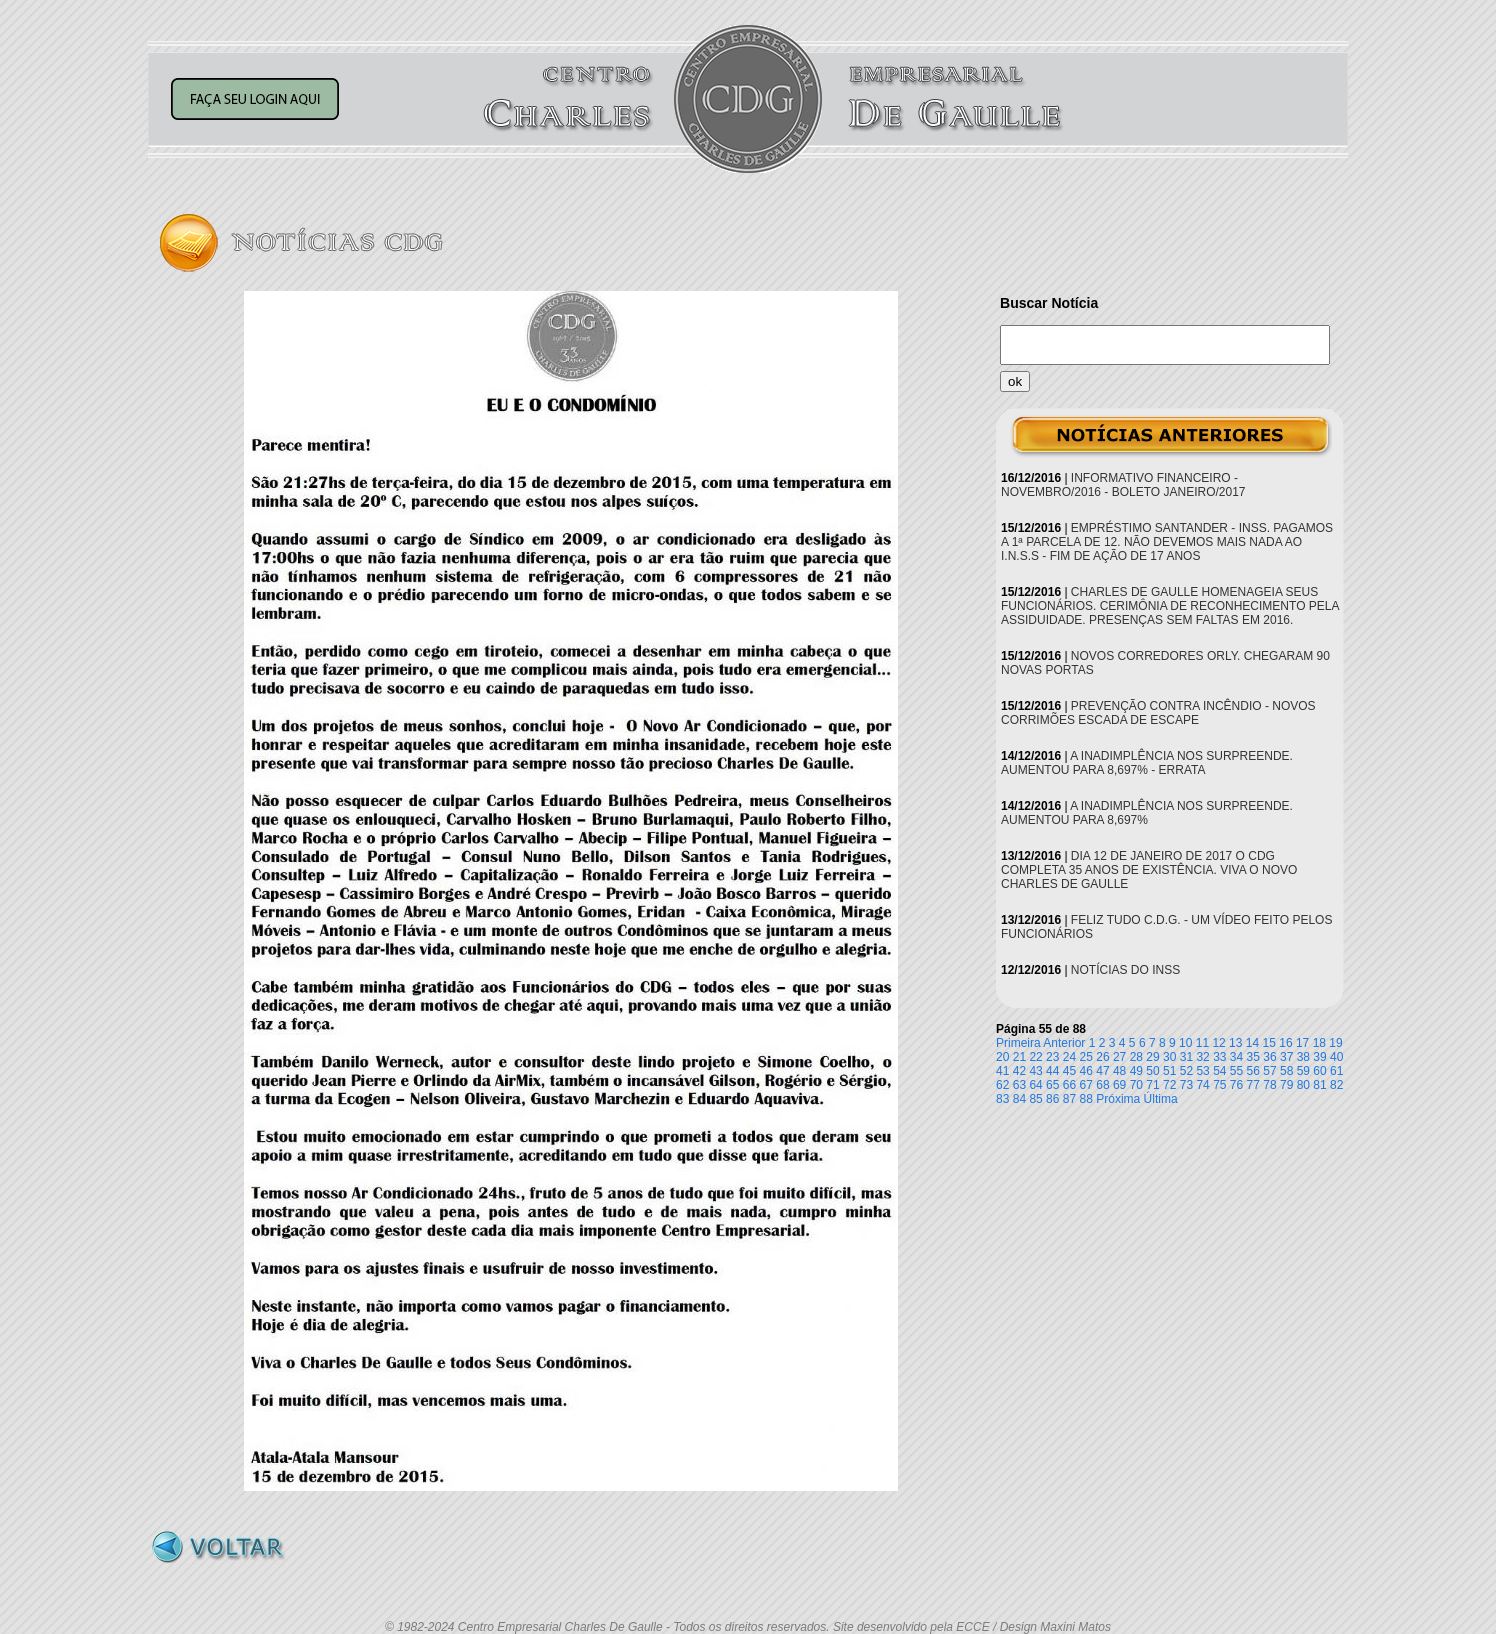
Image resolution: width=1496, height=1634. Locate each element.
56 (1253, 1071)
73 (1186, 1085)
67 (1086, 1085)
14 (1252, 1043)
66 (1069, 1085)
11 (1202, 1043)
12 (1218, 1043)
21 (1019, 1057)
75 (1219, 1085)
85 (1035, 1099)
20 (1002, 1057)
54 (1219, 1071)
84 (1019, 1099)
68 (1102, 1085)
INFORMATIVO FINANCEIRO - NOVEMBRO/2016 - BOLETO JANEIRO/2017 (1123, 485)
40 (1336, 1057)
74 (1202, 1085)
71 (1152, 1085)
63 (1019, 1085)
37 (1286, 1057)
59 (1303, 1071)
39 (1319, 1057)
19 (1335, 1043)
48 (1119, 1071)
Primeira (1018, 1043)
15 (1269, 1043)
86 (1052, 1099)
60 (1319, 1071)
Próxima (1118, 1099)
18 (1319, 1043)
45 (1069, 1071)
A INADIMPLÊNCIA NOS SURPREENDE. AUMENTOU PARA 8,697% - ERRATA (1147, 763)
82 (1336, 1085)
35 (1253, 1057)
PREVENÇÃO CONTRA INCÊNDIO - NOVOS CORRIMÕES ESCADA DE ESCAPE (1158, 713)
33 (1219, 1057)
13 (1235, 1043)
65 (1052, 1085)
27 (1119, 1057)
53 (1202, 1071)
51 (1169, 1071)
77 (1253, 1085)
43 (1035, 1071)
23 (1052, 1057)
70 (1136, 1085)
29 (1152, 1057)
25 (1086, 1057)
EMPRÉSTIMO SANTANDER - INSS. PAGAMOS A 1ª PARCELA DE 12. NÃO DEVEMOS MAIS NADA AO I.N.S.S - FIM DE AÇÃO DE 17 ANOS (1167, 542)
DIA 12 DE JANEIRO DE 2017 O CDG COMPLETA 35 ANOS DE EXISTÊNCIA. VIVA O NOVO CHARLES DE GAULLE (1149, 870)
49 (1136, 1071)
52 (1186, 1071)
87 (1069, 1099)
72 (1169, 1085)
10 (1185, 1043)
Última (1161, 1099)
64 (1035, 1085)
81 (1319, 1085)
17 (1302, 1043)
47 (1102, 1071)
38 (1303, 1057)
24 (1069, 1057)
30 (1169, 1057)
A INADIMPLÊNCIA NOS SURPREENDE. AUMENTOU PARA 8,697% (1147, 813)
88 (1086, 1099)
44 (1052, 1071)
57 (1269, 1071)
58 (1286, 1071)
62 (1002, 1085)
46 (1086, 1071)
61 (1336, 1071)
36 (1269, 1057)
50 (1152, 1071)
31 (1186, 1057)
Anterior (1064, 1043)
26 (1102, 1057)
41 (1002, 1071)
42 (1019, 1071)
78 (1269, 1085)
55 (1236, 1071)
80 (1303, 1085)
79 (1286, 1085)
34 (1236, 1057)
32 (1202, 1057)
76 (1236, 1085)
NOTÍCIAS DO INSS (1125, 970)
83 (1002, 1099)
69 (1119, 1085)
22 (1035, 1057)
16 (1285, 1043)
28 (1136, 1057)
